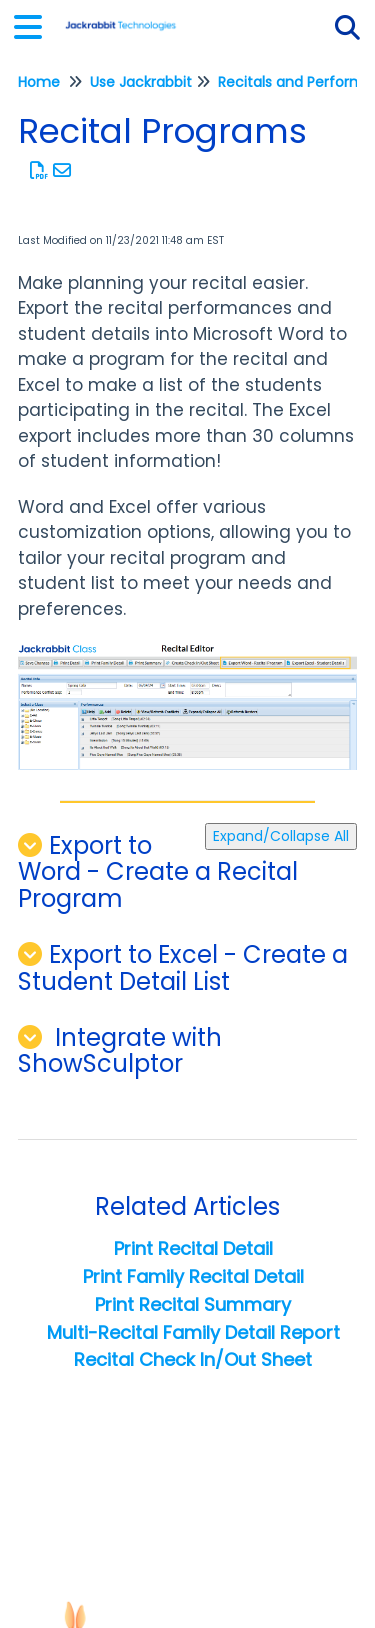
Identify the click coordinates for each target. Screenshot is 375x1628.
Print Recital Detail (193, 1248)
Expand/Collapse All (281, 836)
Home (39, 82)
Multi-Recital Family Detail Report (193, 1332)
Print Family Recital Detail (193, 1276)
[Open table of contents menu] (35, 24)
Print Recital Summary (193, 1304)
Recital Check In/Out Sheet (193, 1359)
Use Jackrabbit (141, 82)
